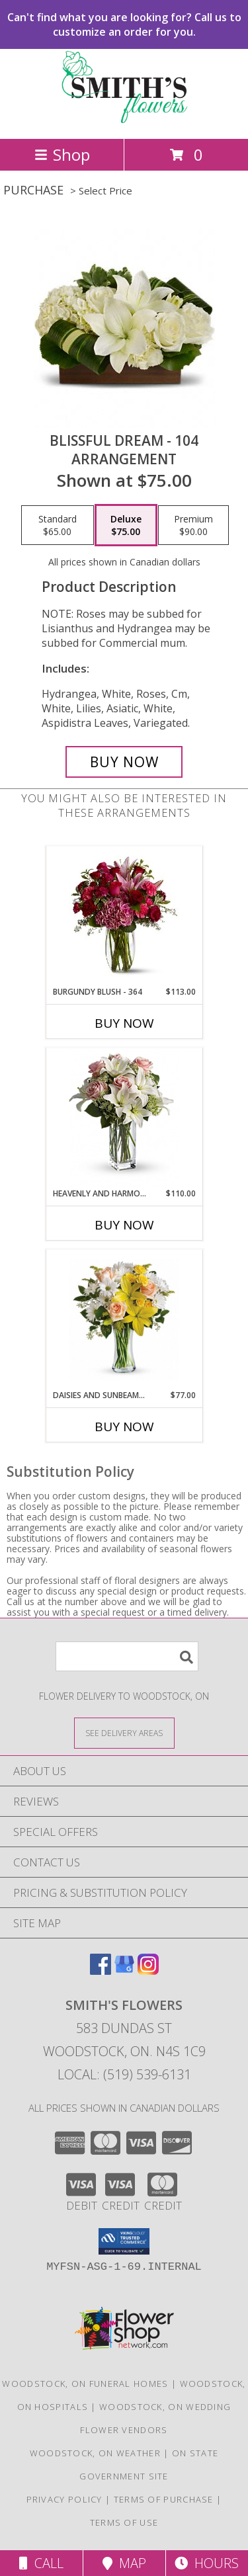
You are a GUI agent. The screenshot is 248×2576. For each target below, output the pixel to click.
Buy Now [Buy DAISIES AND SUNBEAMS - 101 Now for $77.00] (124, 1426)
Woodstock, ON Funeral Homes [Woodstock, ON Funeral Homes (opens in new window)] (85, 2383)
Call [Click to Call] (41, 2563)
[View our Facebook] (100, 1970)
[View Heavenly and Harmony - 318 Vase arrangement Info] (124, 1118)
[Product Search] (127, 1656)
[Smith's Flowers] (124, 119)
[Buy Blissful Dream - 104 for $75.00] (124, 762)
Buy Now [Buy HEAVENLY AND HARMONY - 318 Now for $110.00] (124, 1224)
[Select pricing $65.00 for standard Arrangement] (57, 525)
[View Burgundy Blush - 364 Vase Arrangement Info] (124, 916)
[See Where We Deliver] (124, 1732)
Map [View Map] (124, 2563)
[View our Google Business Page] (124, 1970)
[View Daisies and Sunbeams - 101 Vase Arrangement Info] (124, 1319)
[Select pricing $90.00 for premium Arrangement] (193, 525)
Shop (62, 154)
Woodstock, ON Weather (95, 2453)
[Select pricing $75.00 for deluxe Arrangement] (126, 525)
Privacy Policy (64, 2499)
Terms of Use (124, 2522)
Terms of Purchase (164, 2499)
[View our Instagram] (148, 1970)
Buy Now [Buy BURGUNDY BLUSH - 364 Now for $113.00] (124, 1023)
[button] (124, 2241)
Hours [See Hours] (207, 2563)
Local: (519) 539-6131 (124, 2074)
